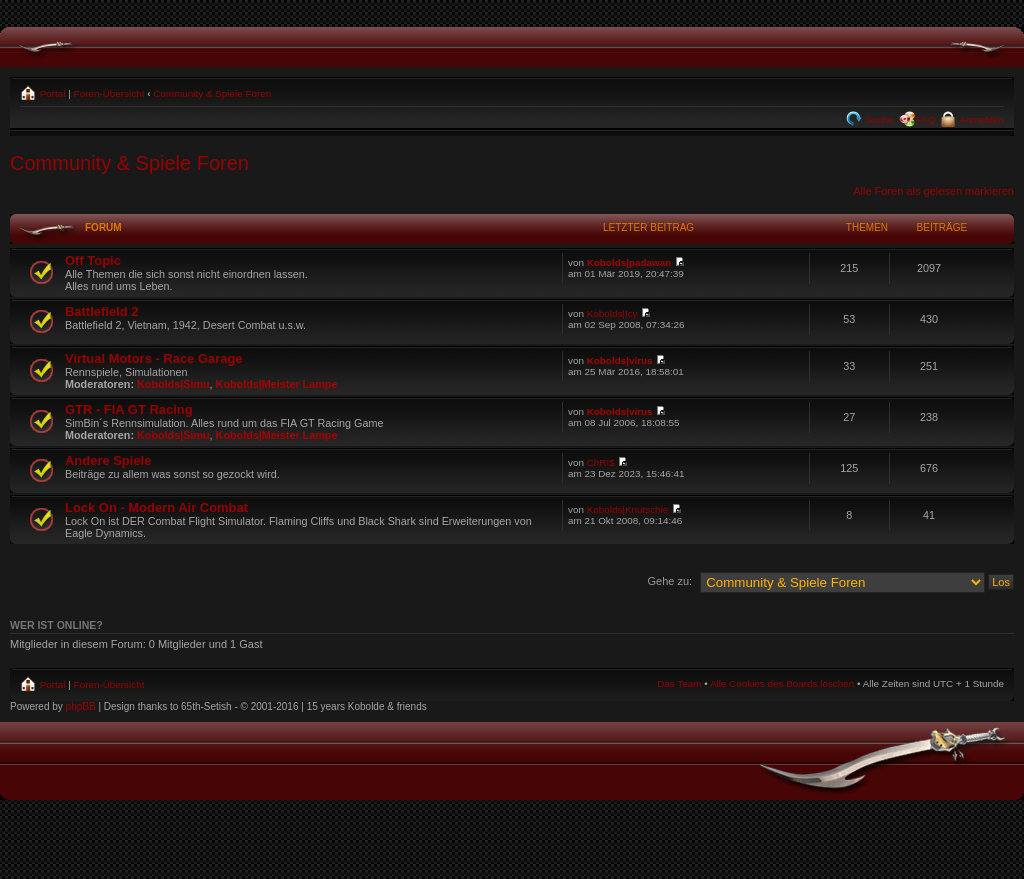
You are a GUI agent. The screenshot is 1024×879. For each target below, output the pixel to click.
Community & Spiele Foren (212, 93)
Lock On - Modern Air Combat (156, 507)
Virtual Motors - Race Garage (154, 358)
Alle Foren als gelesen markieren (933, 191)
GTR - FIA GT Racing (129, 409)
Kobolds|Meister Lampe (277, 384)
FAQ (926, 119)
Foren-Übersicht (109, 93)
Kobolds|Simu (173, 384)
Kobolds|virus (620, 360)
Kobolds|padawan (629, 262)
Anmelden (980, 119)
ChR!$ (601, 462)
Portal (51, 93)
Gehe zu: (669, 581)
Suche (878, 119)
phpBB (81, 706)
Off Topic (93, 260)
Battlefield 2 (101, 311)
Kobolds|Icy (612, 313)
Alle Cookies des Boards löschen (782, 683)
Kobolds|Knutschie (628, 509)
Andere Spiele (108, 460)
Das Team (679, 683)
